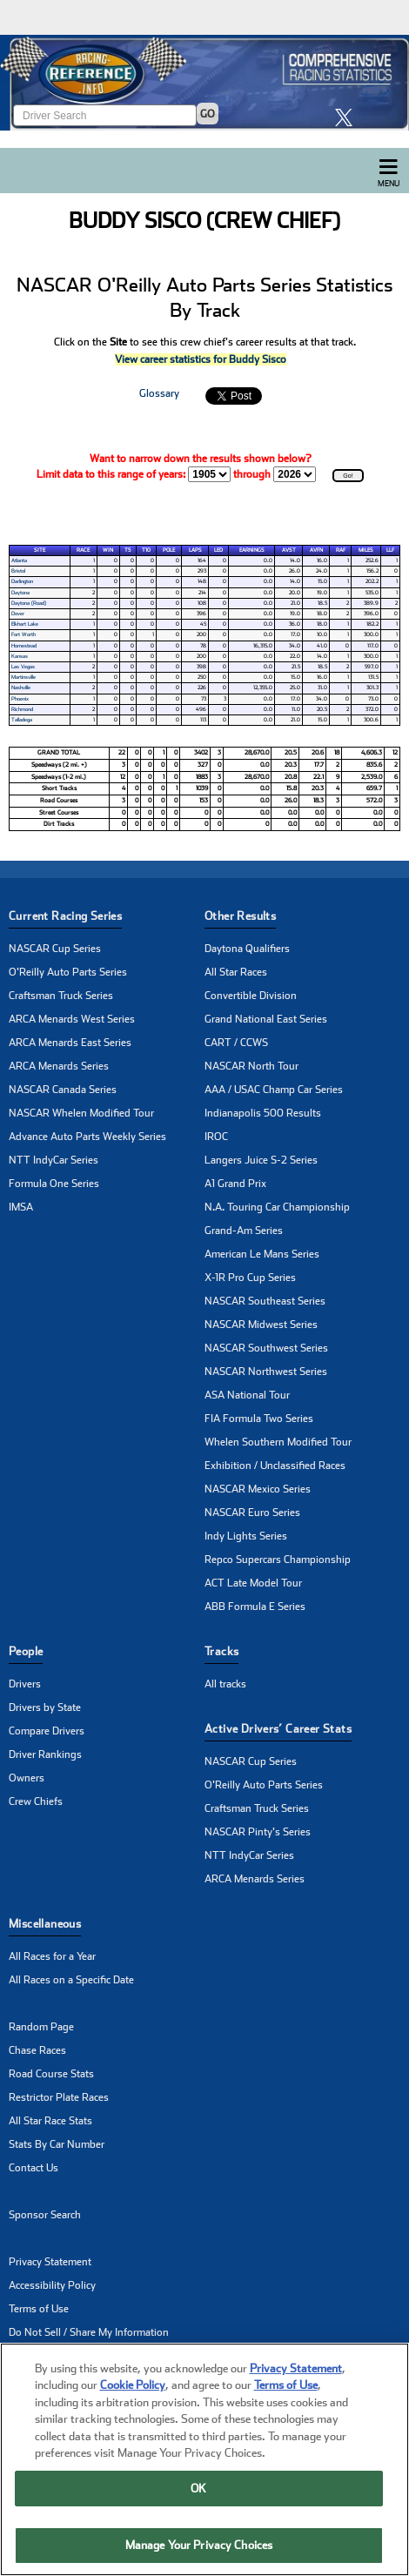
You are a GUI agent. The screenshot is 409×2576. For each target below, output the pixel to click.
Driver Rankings (45, 1754)
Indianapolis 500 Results (262, 1113)
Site (39, 550)
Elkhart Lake (24, 624)
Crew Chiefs (36, 1801)
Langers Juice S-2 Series (261, 1160)
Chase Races (37, 2050)
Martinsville (23, 677)
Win (108, 550)
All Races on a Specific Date (71, 1980)
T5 (127, 550)
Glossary (159, 393)
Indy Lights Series (245, 1536)
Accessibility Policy (52, 2285)
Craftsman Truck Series (61, 995)
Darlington (22, 581)
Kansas (19, 656)
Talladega (21, 719)
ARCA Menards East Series (70, 1042)
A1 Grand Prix (235, 1183)
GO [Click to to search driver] (207, 114)
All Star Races (235, 972)
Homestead (24, 645)
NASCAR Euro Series (252, 1512)
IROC (216, 1136)
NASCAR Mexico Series (257, 1489)
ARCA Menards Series (59, 1066)
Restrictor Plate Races (59, 2097)
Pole (169, 550)
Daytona (20, 592)
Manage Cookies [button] (46, 2356)
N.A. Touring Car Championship (277, 1207)
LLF (390, 550)
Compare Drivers (46, 1731)
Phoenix (20, 698)
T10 (146, 550)
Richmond (22, 709)
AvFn (316, 550)
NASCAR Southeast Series (264, 1301)
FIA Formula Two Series (258, 1418)
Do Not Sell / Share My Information (89, 2332)
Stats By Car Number (56, 2144)
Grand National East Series (265, 1019)
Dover (17, 613)
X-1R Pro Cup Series (250, 1277)
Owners (26, 1778)
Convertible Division (250, 995)
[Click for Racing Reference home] (204, 83)
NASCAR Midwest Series (261, 1324)
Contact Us (33, 2168)
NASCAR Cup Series (55, 949)
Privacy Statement (50, 2262)
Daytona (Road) (28, 603)
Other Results (240, 915)
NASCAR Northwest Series (265, 1371)
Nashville (20, 687)
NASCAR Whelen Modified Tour (81, 1113)
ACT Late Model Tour (253, 1583)
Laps (195, 550)
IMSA (21, 1207)
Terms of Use (39, 2309)
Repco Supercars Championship (277, 1559)
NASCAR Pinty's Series (257, 1832)
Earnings (252, 550)
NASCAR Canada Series (63, 1089)
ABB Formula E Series (254, 1606)
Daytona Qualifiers (247, 949)
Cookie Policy (132, 2400)
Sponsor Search (45, 2215)
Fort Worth (23, 634)
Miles (366, 550)
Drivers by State (45, 1707)
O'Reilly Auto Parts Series (68, 972)
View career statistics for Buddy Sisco (200, 359)
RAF (340, 550)
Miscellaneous (45, 1923)
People (26, 1651)
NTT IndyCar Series (53, 1160)
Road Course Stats (51, 2074)
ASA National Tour (247, 1395)
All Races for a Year (52, 1956)
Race (83, 550)
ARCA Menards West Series (72, 1019)
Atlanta (19, 560)
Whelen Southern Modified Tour (278, 1442)
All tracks (225, 1684)
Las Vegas (23, 666)
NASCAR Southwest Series (266, 1348)
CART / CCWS (236, 1042)
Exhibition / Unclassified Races (274, 1465)
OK (198, 2504)
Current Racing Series (65, 915)
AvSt (289, 550)
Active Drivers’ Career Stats (278, 1728)
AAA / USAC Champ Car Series (273, 1089)
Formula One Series (54, 1183)
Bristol (18, 571)
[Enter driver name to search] (105, 115)
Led (218, 550)
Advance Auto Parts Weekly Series (87, 1136)
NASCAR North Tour (251, 1066)
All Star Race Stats (50, 2121)
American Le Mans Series (261, 1254)
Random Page (41, 2027)
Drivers (25, 1684)
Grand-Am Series (243, 1230)
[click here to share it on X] (348, 117)
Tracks (221, 1651)
